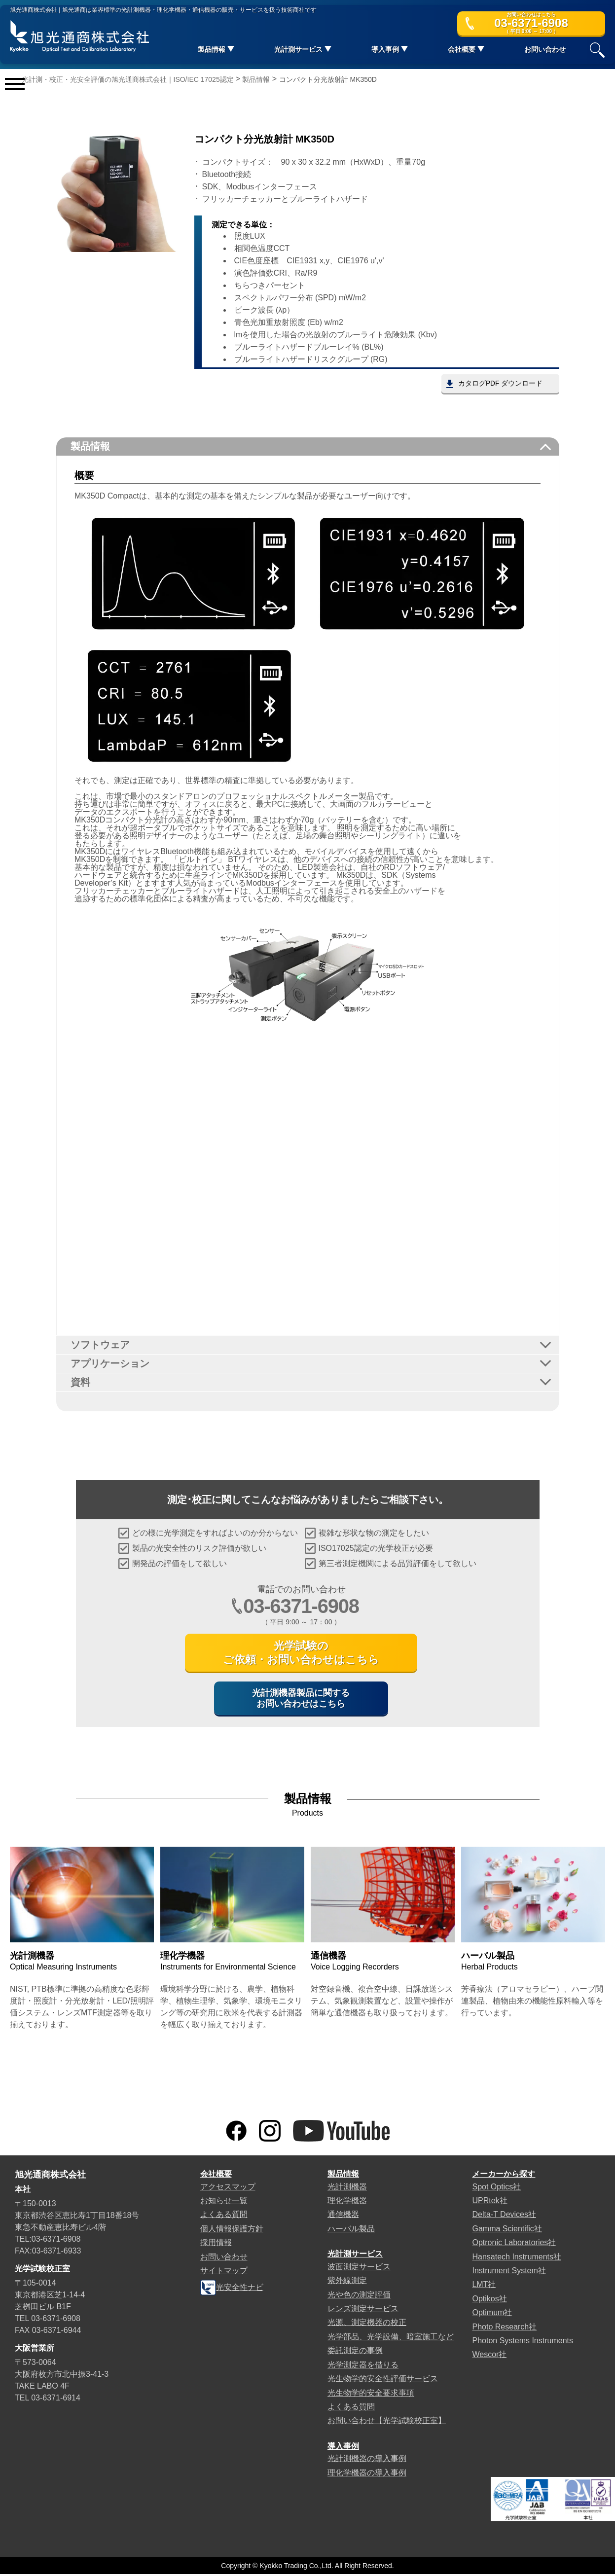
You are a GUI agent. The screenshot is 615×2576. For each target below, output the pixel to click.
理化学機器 (347, 2202)
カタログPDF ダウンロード (500, 384)
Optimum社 (492, 2315)
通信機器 (343, 2217)
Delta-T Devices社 (504, 2217)
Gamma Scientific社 (507, 2230)
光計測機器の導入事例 (366, 2461)
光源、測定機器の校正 (366, 2325)
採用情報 (216, 2245)
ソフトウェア (100, 1345)
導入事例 (343, 2448)
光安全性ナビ (231, 2290)
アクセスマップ (227, 2188)
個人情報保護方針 (231, 2230)
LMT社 (484, 2287)
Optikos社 (489, 2300)
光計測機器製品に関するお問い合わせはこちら (301, 1700)
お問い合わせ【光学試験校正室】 (386, 2423)
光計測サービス (355, 2256)
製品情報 (90, 446)
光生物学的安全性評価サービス (382, 2380)
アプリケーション (110, 1364)
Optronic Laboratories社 (514, 2245)
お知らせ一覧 (224, 2202)
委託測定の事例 (355, 2353)
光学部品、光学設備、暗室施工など (390, 2338)
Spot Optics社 (496, 2188)
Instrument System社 (508, 2272)
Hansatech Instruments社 (516, 2258)
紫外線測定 (347, 2283)
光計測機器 (347, 2188)
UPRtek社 (489, 2202)
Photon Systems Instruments (522, 2342)
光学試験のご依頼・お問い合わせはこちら (301, 1654)
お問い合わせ (545, 49)
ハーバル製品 (351, 2230)
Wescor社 (489, 2357)
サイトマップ (224, 2272)
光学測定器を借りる (362, 2366)
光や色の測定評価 (359, 2296)
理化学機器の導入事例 (366, 2474)
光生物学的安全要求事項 (370, 2395)
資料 (81, 1382)
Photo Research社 (504, 2329)
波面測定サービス (359, 2268)
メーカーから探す (503, 2176)
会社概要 (216, 2176)
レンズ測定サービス (362, 2310)
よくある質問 (224, 2217)
